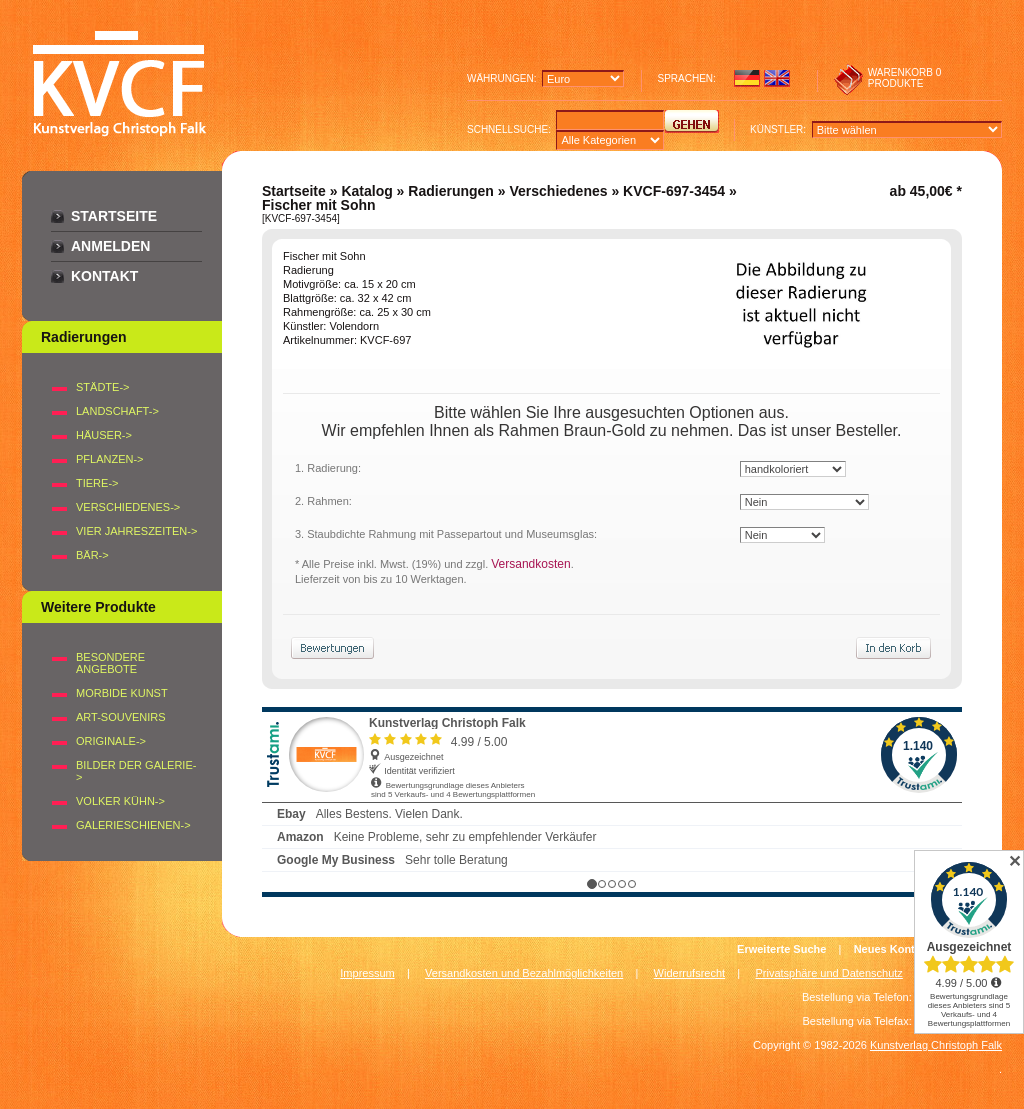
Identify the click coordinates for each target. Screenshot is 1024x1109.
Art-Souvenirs (121, 717)
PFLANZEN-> (110, 459)
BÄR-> (92, 555)
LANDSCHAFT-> (117, 411)
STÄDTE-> (102, 387)
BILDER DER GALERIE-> (136, 771)
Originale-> (111, 741)
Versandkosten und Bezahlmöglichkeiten (524, 973)
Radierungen (451, 191)
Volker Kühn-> (120, 801)
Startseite (114, 216)
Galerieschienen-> (133, 825)
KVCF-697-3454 (674, 191)
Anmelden (110, 246)
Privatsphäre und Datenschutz (829, 973)
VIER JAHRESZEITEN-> (136, 531)
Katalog (366, 191)
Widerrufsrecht (690, 973)
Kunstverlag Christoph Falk (936, 1045)
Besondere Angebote (110, 663)
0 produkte (905, 78)
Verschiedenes (558, 191)
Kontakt (104, 276)
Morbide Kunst (122, 693)
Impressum (367, 973)
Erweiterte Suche (781, 949)
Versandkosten (530, 564)
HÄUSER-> (104, 435)
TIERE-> (97, 483)
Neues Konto (888, 949)
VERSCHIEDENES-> (128, 507)
